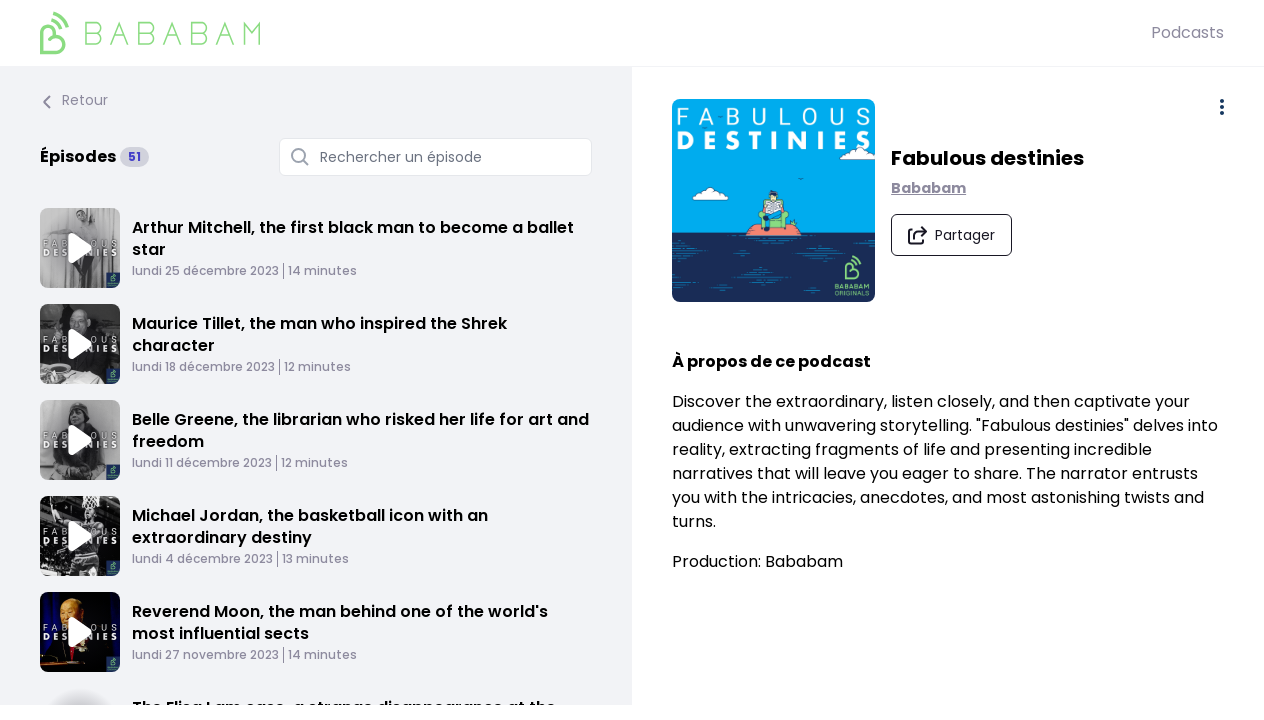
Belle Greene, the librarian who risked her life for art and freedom (360, 430)
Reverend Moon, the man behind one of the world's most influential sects (340, 622)
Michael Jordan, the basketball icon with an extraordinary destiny (310, 526)
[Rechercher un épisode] (435, 157)
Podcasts (1187, 32)
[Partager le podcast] (952, 235)
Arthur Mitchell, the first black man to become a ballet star (353, 238)
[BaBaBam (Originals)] (595, 33)
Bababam (929, 188)
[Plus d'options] (1222, 107)
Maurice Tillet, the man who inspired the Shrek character (319, 334)
